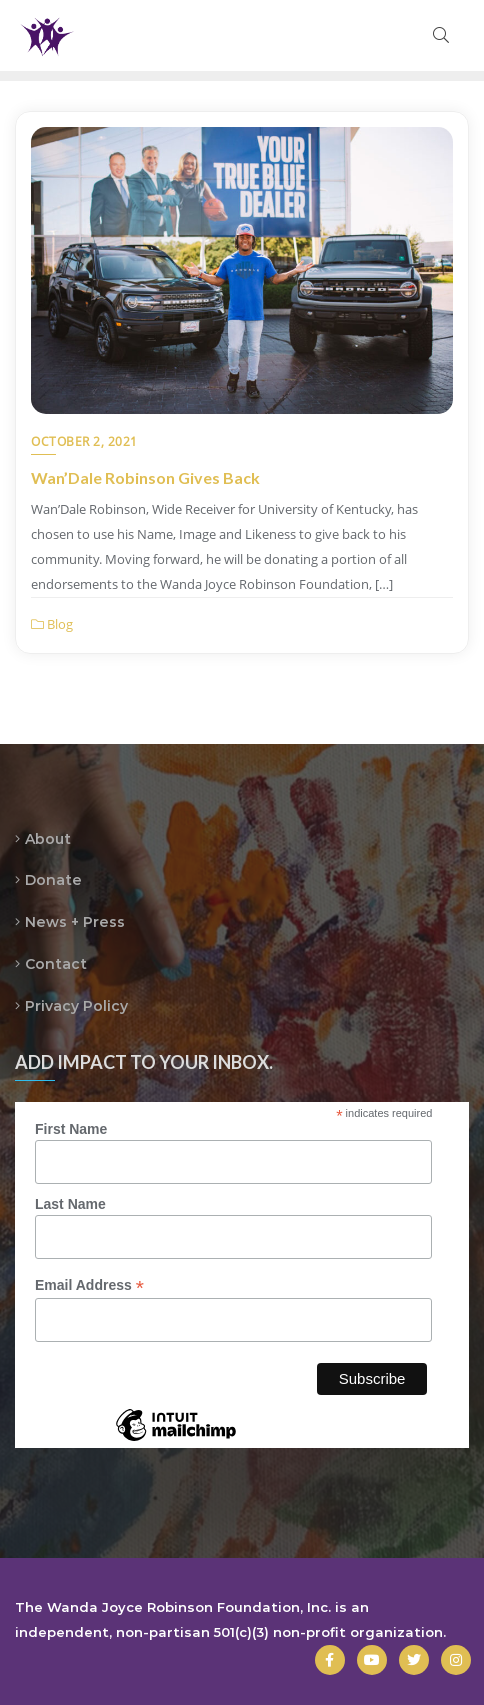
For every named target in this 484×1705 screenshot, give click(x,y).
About (48, 839)
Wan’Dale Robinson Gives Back (145, 477)
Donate (53, 880)
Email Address (89, 1285)
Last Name (70, 1204)
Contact (56, 964)
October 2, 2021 (84, 441)
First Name (71, 1129)
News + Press (75, 922)
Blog (52, 624)
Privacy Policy (76, 1006)
